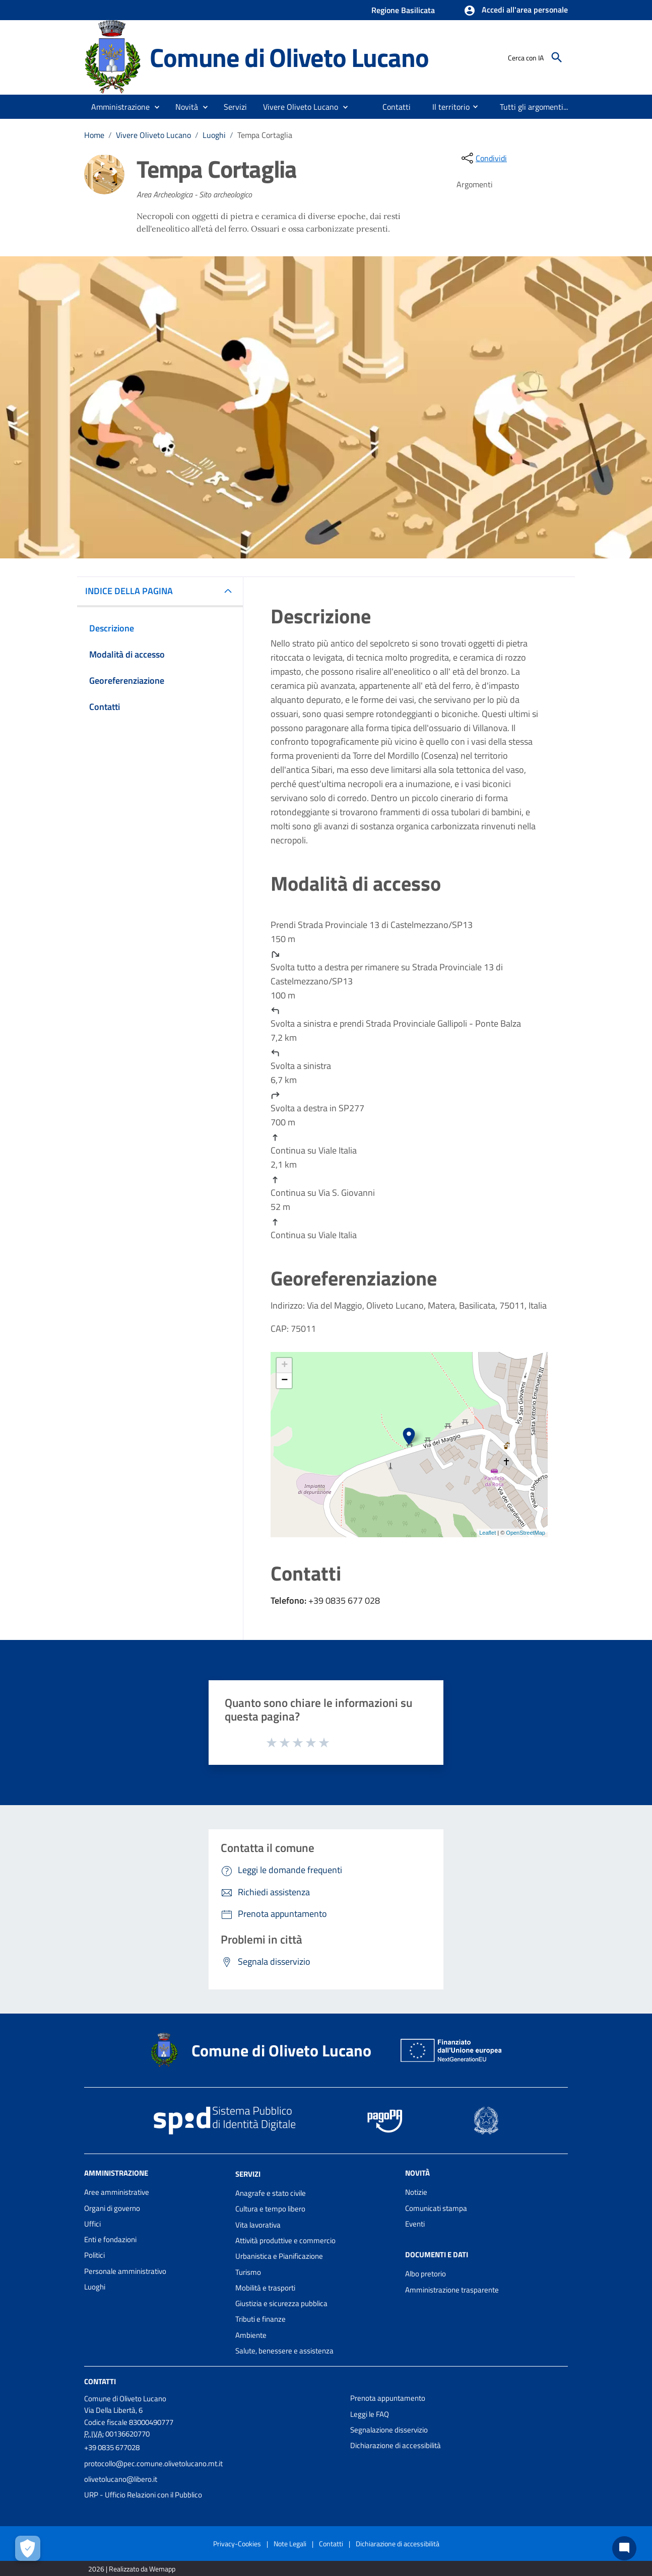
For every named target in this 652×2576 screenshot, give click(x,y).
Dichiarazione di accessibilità (395, 2445)
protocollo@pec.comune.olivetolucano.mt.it (153, 2463)
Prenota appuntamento (387, 2398)
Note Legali (290, 2543)
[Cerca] (557, 57)
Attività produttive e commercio (285, 2240)
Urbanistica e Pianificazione (279, 2256)
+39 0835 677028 (112, 2447)
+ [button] (284, 1365)
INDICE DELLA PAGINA (133, 591)
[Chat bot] (624, 2548)
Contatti (100, 2381)
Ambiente (251, 2335)
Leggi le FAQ (369, 2414)
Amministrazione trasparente (452, 2290)
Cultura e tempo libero (270, 2208)
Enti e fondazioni (110, 2239)
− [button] (284, 1380)
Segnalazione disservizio (389, 2430)
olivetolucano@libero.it (120, 2479)
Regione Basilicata (403, 10)
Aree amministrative (116, 2192)
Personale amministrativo (125, 2271)
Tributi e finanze (260, 2319)
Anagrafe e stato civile (270, 2193)
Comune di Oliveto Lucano (289, 57)
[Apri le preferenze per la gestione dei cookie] (27, 2548)
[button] (516, 11)
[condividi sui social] (483, 158)
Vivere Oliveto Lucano (153, 135)
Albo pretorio (425, 2273)
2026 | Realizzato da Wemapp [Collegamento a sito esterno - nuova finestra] (131, 2568)
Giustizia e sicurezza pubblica (281, 2303)
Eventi (415, 2224)
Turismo (248, 2272)
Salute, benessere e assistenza (284, 2350)
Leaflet (487, 1533)
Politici (94, 2255)
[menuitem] (397, 107)
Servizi (247, 2174)
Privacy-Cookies (237, 2543)
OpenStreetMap (525, 1533)
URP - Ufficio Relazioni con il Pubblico (143, 2494)
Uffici (92, 2224)
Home (94, 135)
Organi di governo (112, 2208)
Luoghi (214, 135)
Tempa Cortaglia (264, 135)
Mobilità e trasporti (265, 2288)
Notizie (416, 2192)
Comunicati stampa (436, 2208)
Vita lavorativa (258, 2225)
